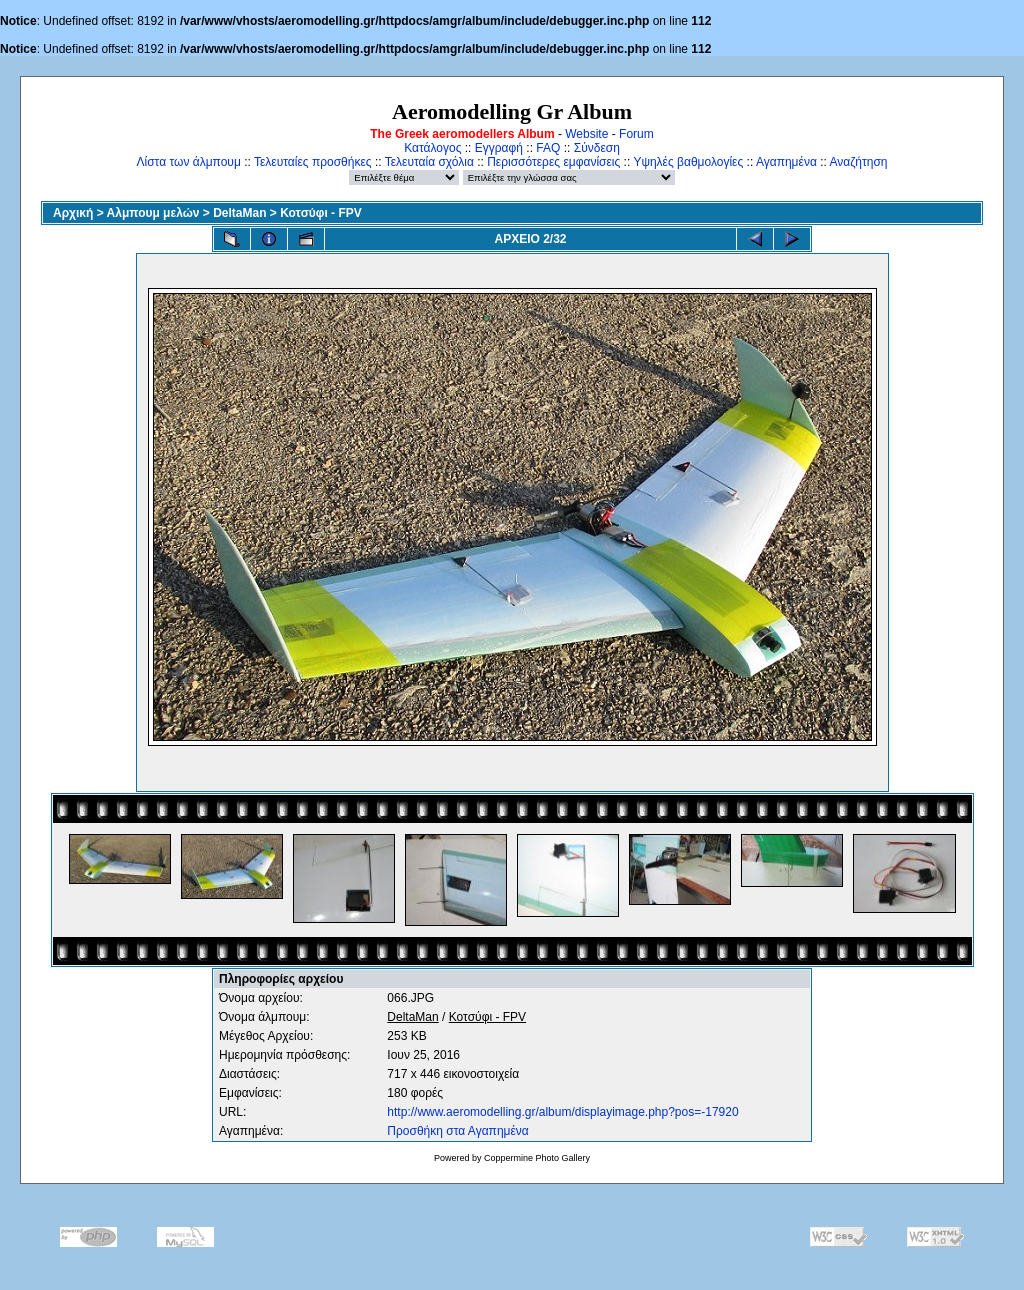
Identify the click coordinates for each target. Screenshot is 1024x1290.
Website (586, 134)
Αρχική (73, 213)
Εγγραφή (499, 148)
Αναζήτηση (859, 162)
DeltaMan (239, 213)
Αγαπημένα (786, 162)
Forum (636, 134)
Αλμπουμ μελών (153, 213)
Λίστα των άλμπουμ (189, 162)
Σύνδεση (597, 148)
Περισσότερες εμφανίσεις (553, 162)
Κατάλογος (432, 148)
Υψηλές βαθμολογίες (688, 162)
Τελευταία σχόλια (429, 162)
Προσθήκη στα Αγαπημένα (457, 1131)
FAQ (548, 148)
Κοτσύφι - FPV (321, 213)
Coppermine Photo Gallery (537, 1158)
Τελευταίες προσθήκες (313, 162)
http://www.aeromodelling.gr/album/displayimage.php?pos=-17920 (562, 1112)
